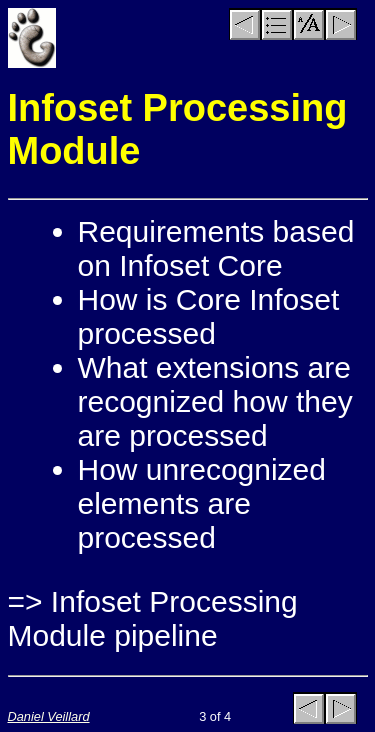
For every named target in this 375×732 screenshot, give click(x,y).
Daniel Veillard (49, 716)
